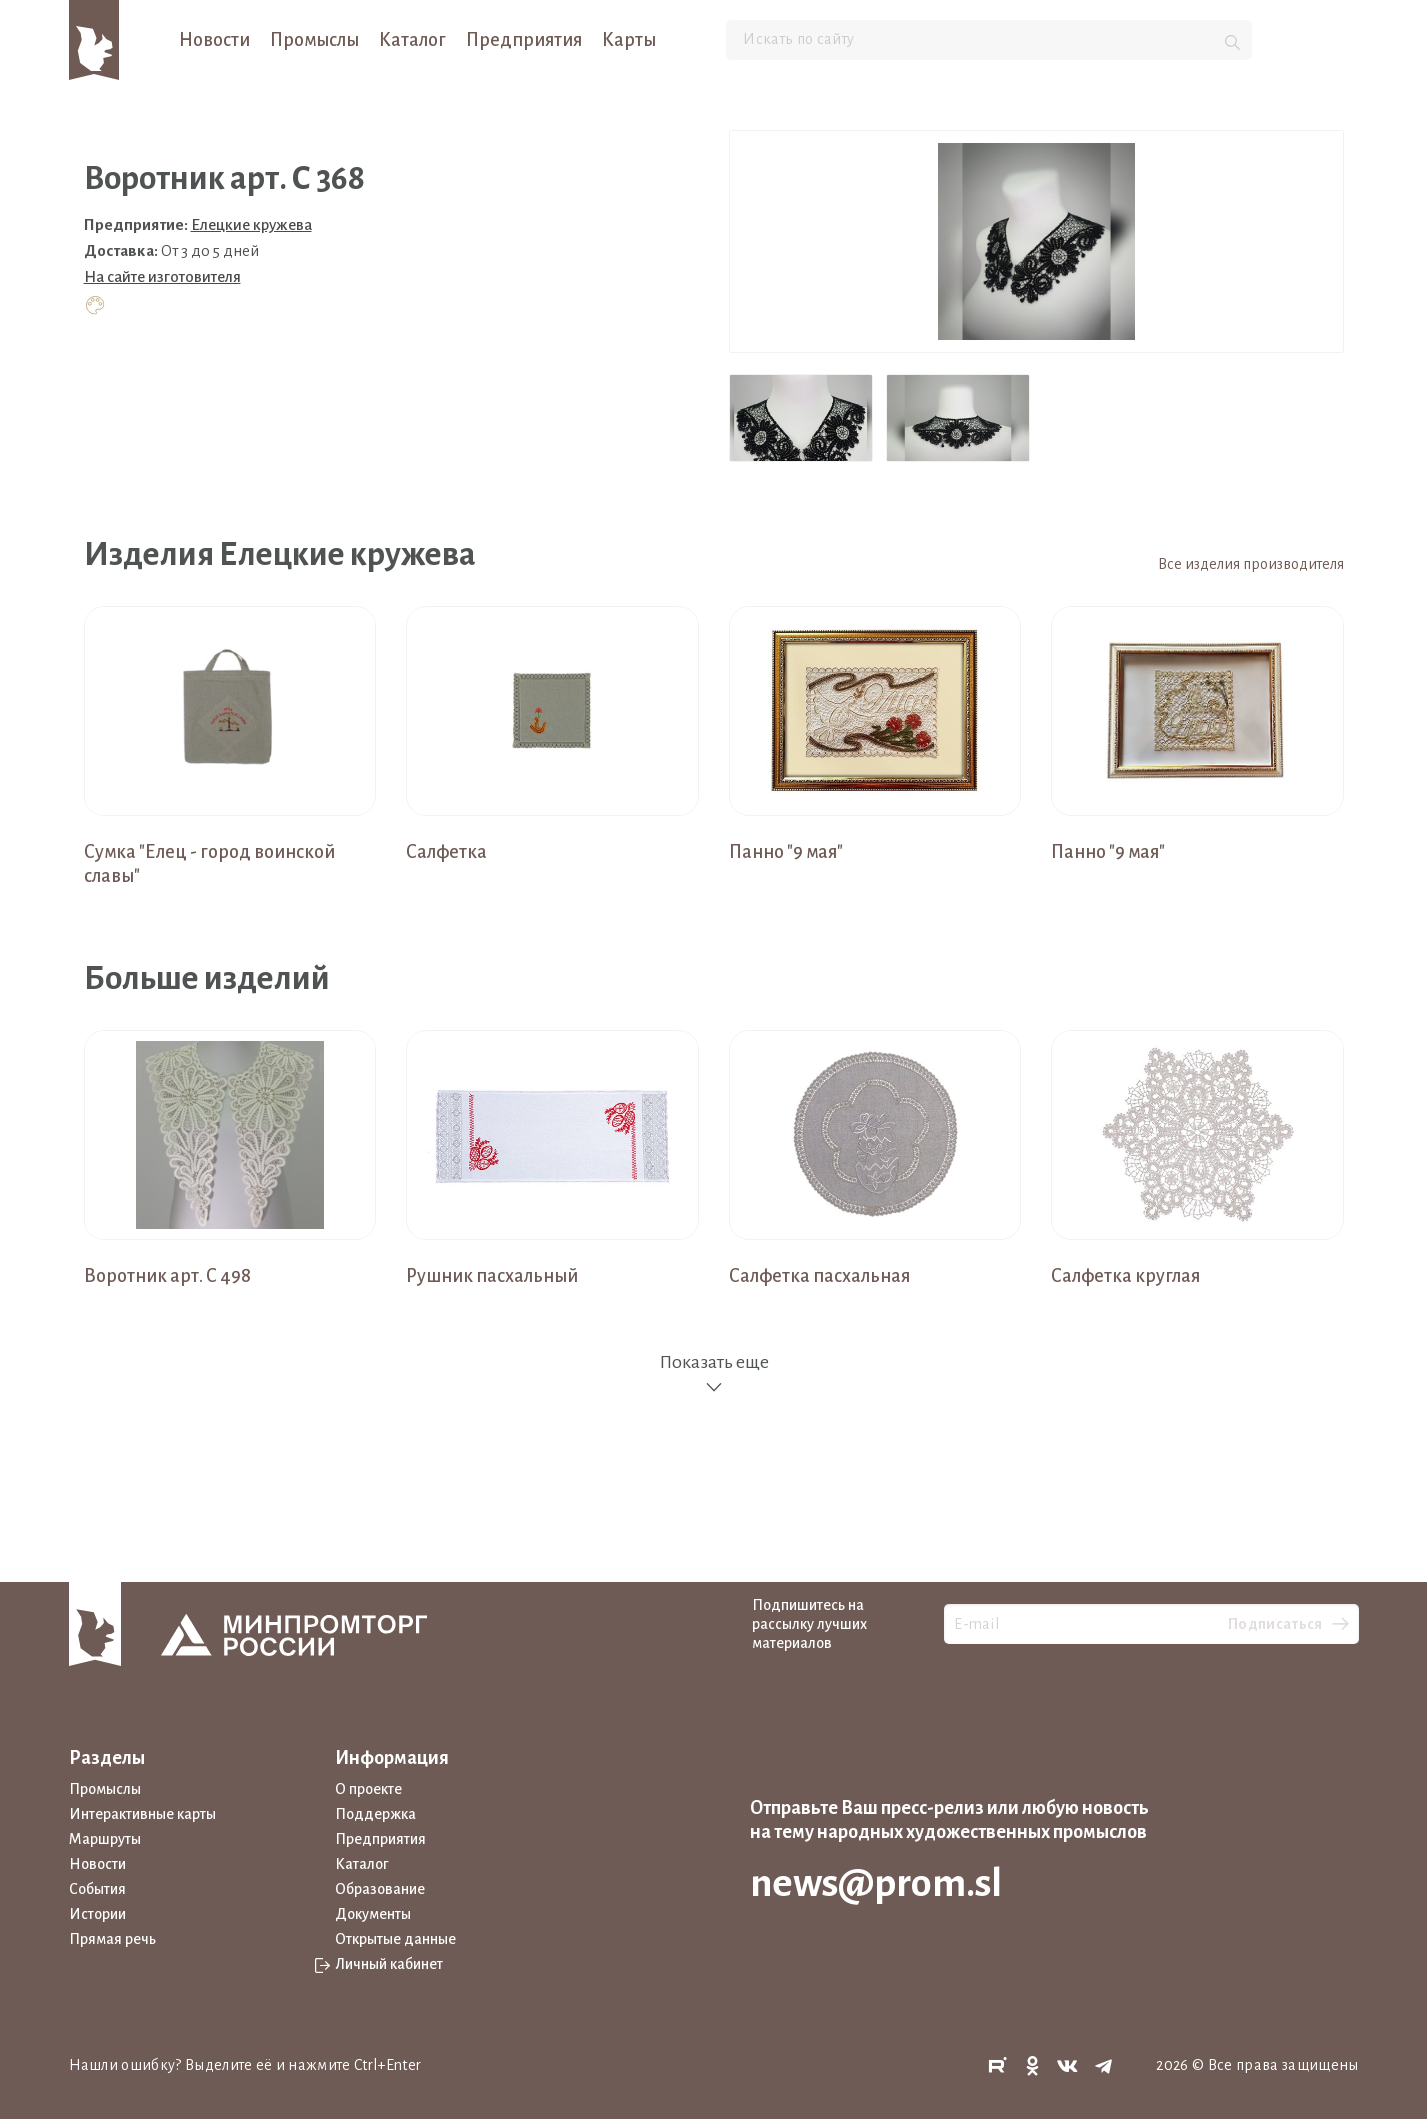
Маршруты (105, 1839)
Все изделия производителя (1251, 564)
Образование (380, 1889)
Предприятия (524, 40)
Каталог (412, 40)
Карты (629, 40)
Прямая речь (112, 1939)
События (97, 1889)
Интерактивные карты (142, 1814)
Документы (373, 1914)
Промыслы (314, 40)
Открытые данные (395, 1939)
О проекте (368, 1789)
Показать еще (714, 1374)
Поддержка (375, 1814)
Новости (214, 40)
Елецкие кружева (251, 224)
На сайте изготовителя (162, 276)
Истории (97, 1914)
